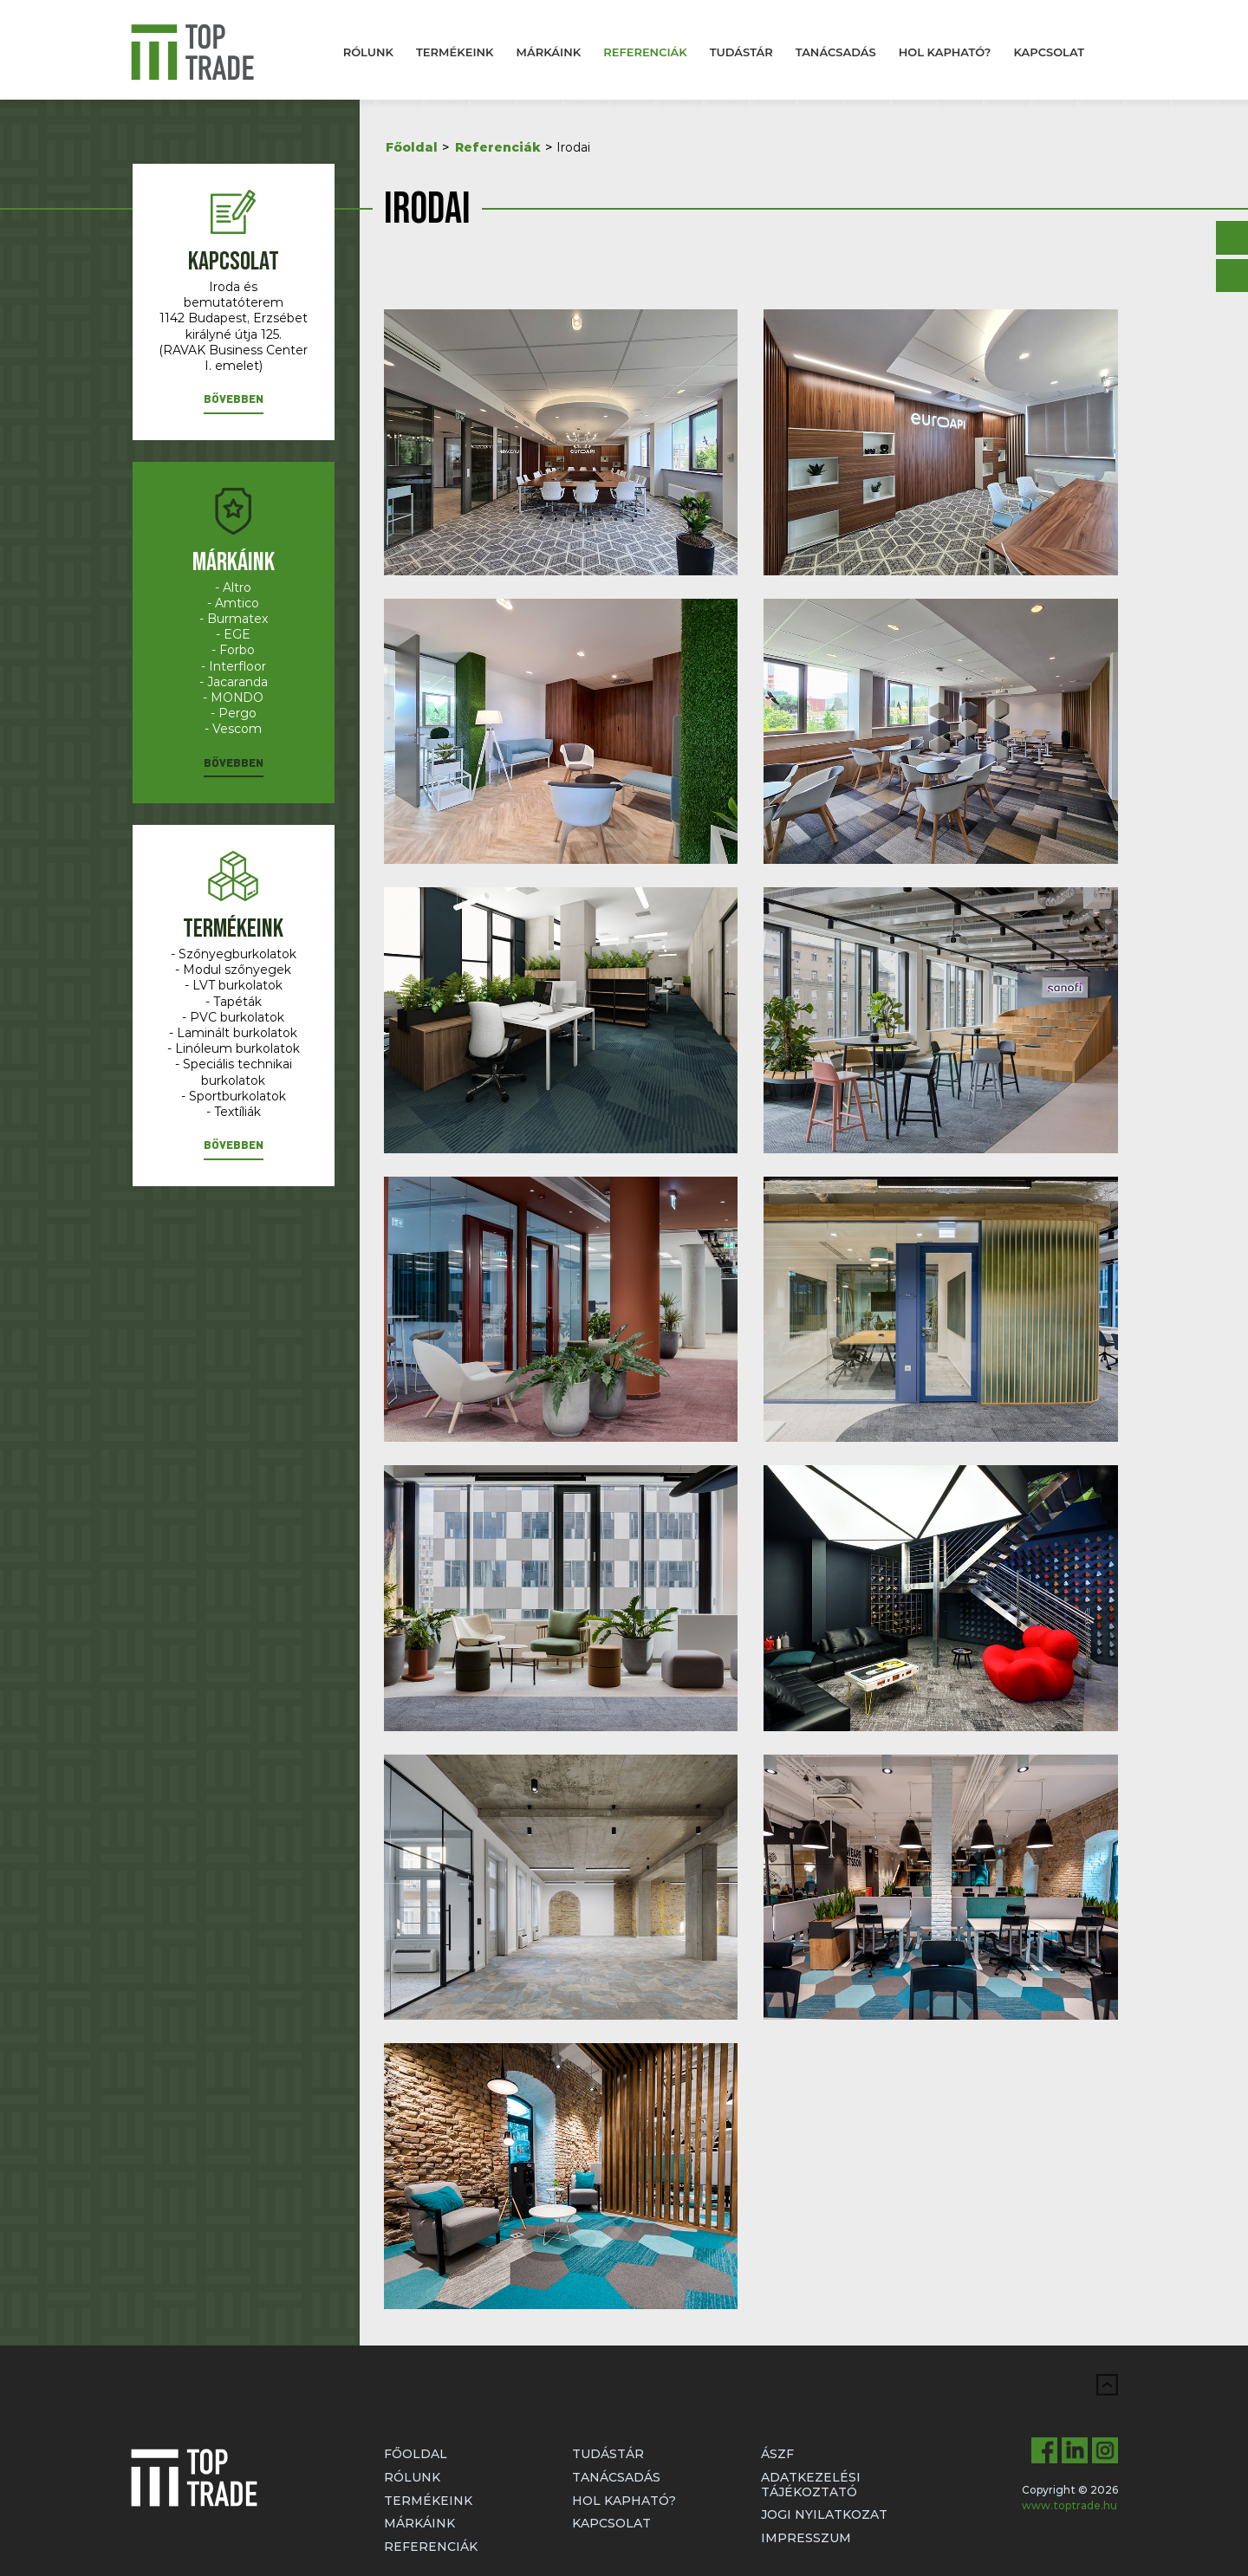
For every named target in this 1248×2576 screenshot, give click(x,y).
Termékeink (455, 52)
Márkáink (549, 52)
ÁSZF (777, 2454)
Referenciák (645, 52)
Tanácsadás (836, 52)
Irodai (573, 147)
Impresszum (806, 2538)
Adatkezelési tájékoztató (811, 2484)
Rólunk (368, 52)
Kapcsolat (1048, 52)
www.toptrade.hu (1069, 2505)
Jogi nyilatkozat (824, 2514)
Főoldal (412, 147)
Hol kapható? (945, 52)
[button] (233, 402)
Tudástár (741, 52)
